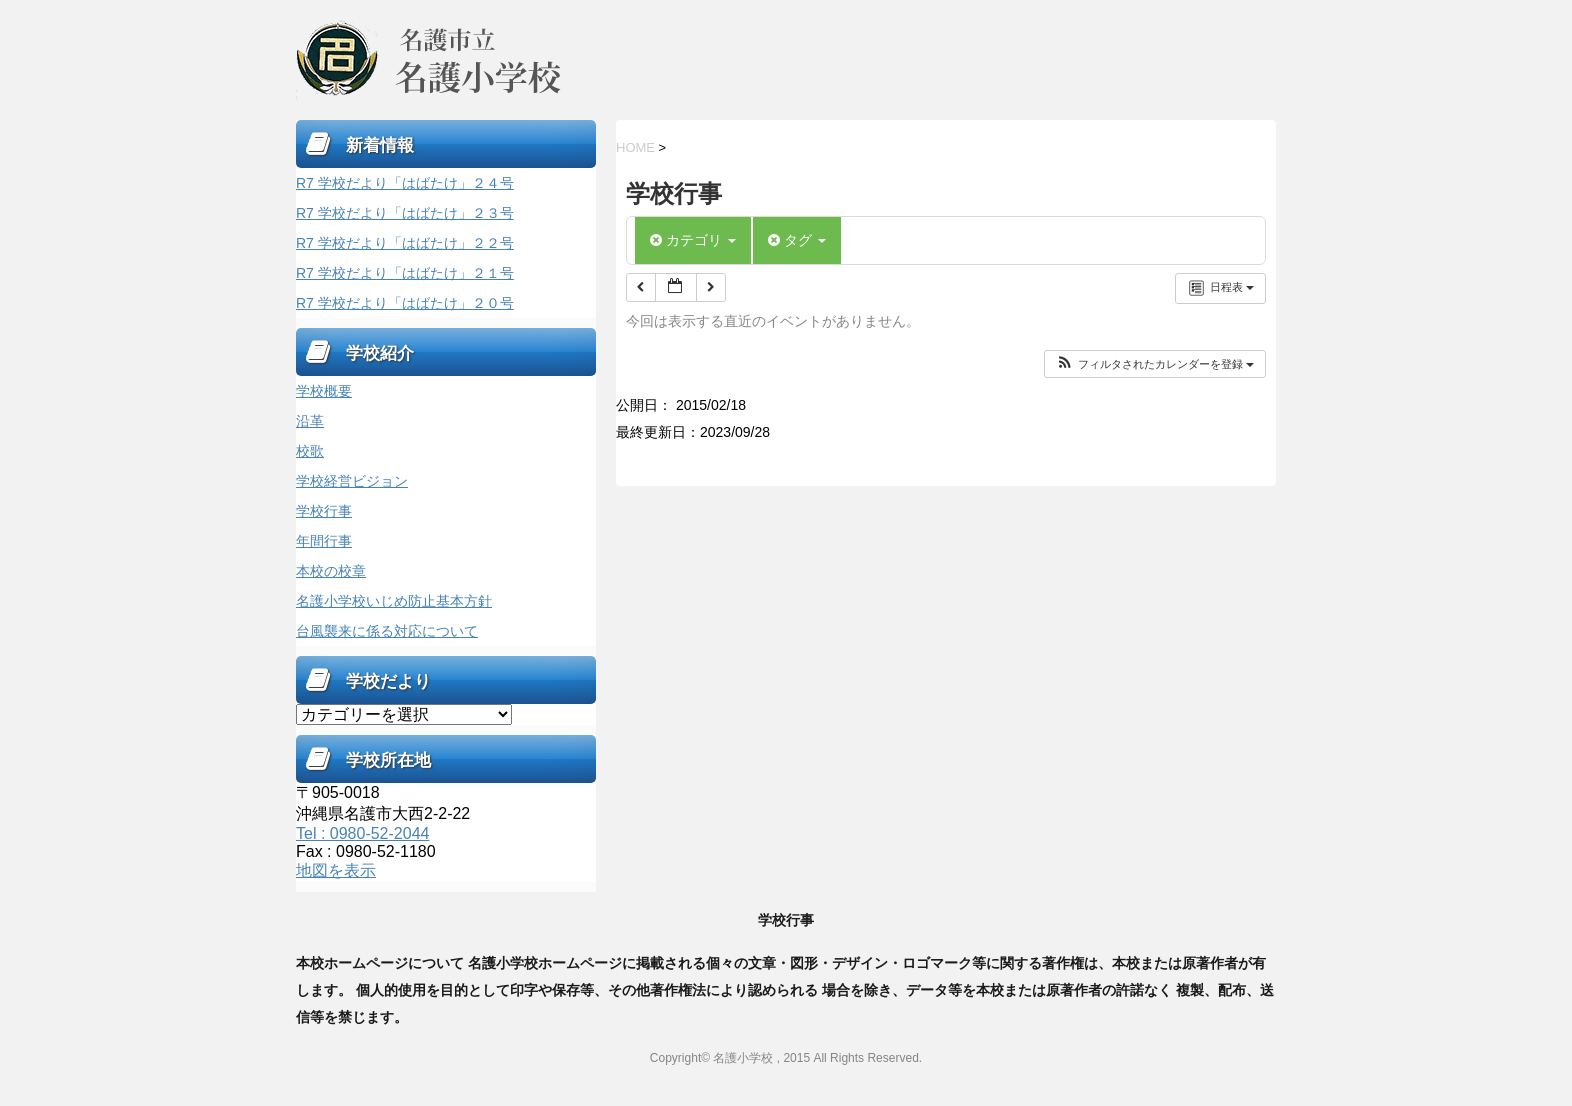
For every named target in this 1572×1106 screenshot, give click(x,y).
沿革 (310, 421)
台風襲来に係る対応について (387, 631)
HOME (635, 147)
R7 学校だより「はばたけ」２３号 (405, 213)
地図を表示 (336, 870)
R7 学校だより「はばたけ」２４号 (405, 183)
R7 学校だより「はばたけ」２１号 (405, 273)
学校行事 (324, 511)
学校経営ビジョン (352, 481)
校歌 (310, 451)
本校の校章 (331, 571)
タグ (797, 240)
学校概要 (324, 391)
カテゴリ (693, 240)
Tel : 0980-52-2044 (362, 833)
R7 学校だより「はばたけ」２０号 (405, 303)
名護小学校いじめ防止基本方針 (394, 601)
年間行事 (324, 541)
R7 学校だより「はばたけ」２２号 (405, 243)
